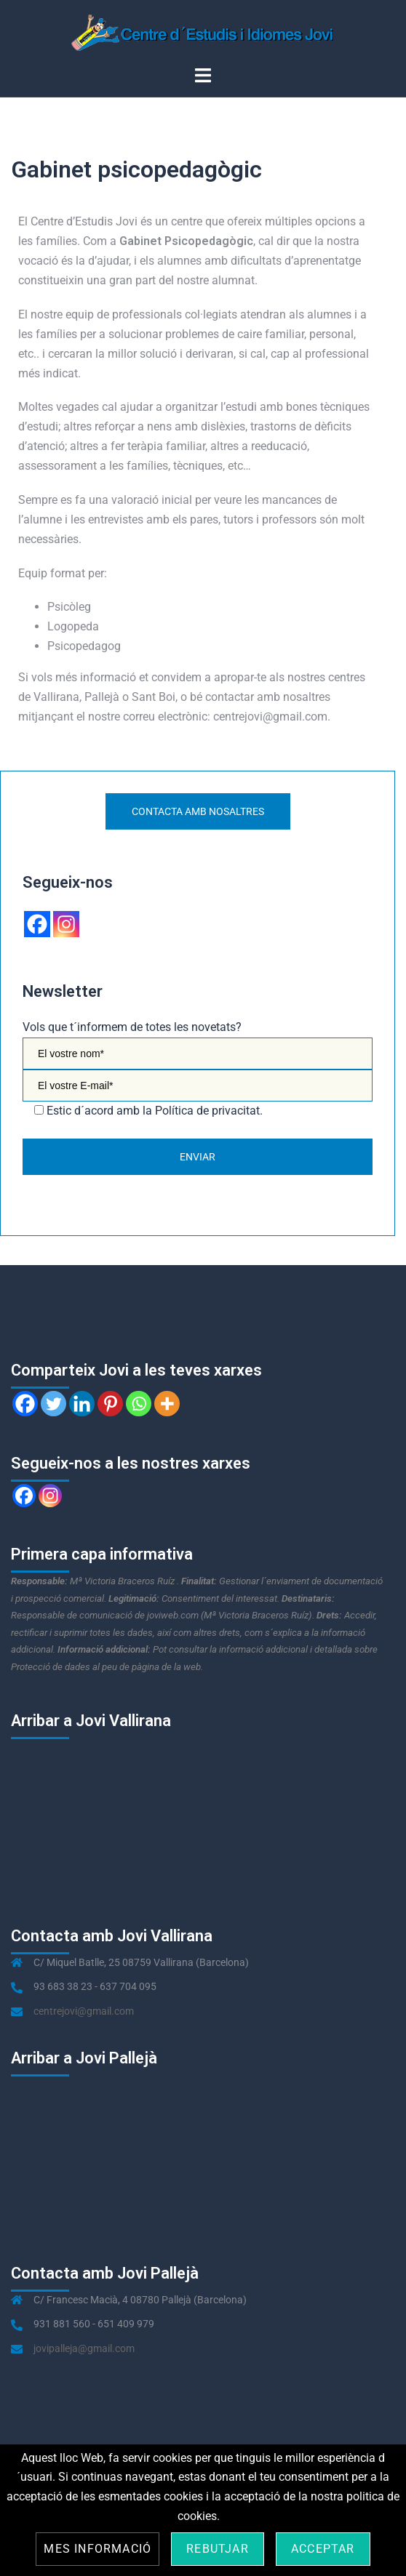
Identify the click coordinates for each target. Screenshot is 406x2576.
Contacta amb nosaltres (198, 811)
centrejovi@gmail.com (83, 2011)
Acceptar (323, 2549)
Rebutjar (217, 2549)
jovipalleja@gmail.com (84, 2348)
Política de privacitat (207, 1111)
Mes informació (97, 2549)
